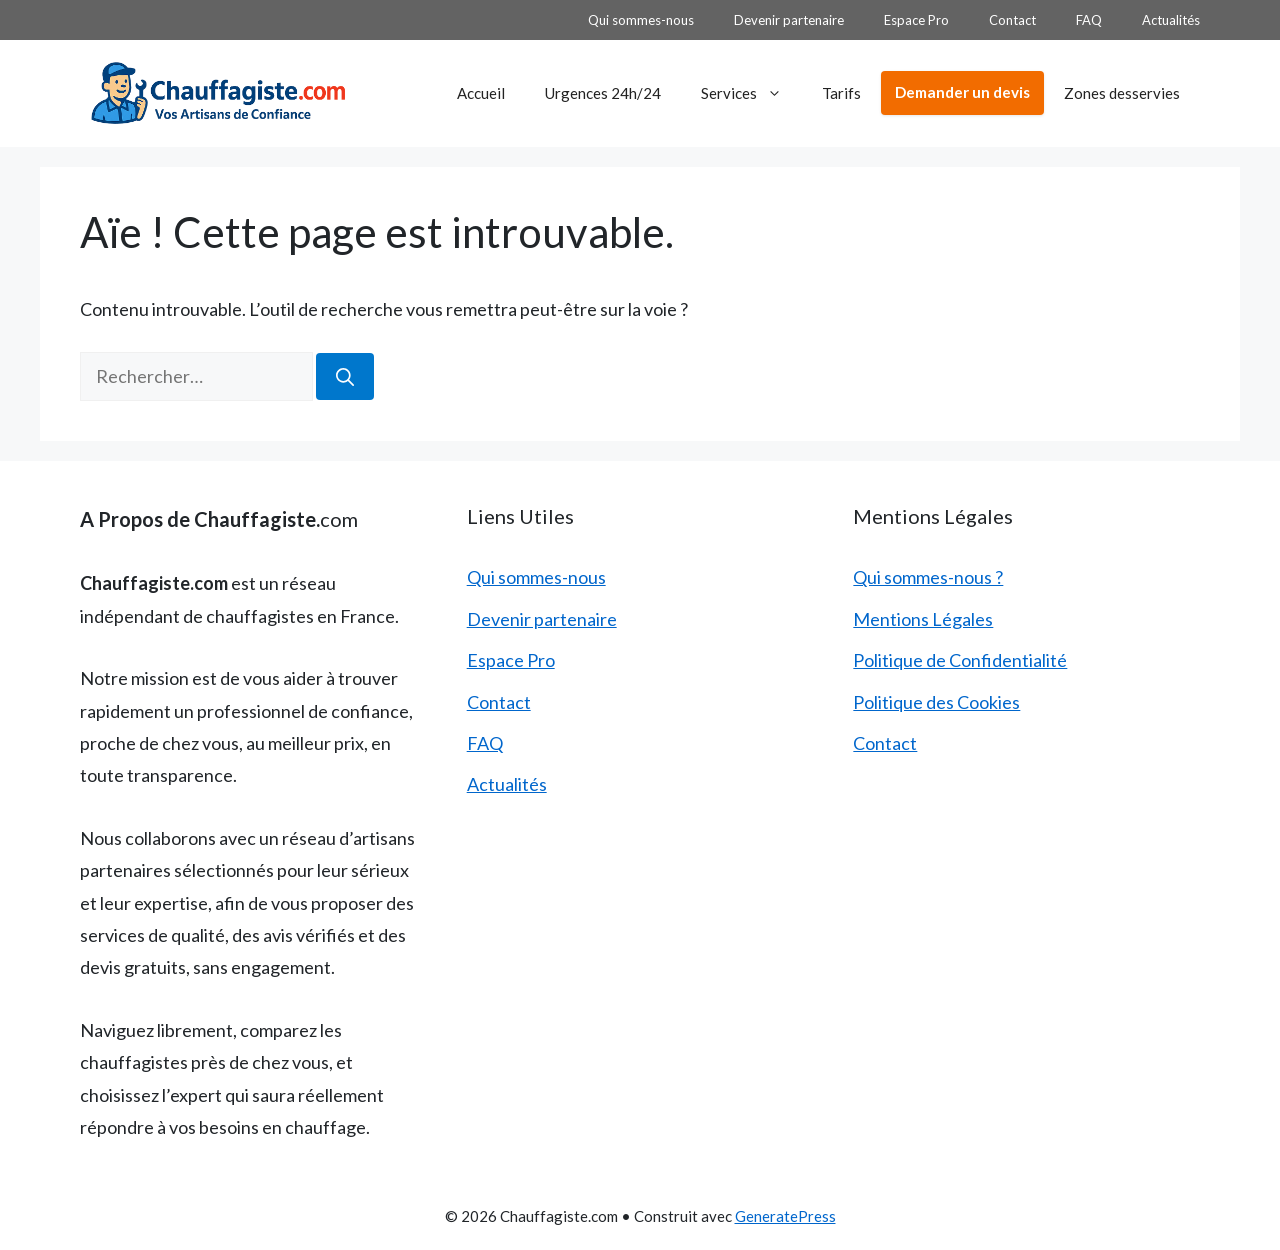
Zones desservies (1122, 93)
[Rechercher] (345, 376)
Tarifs (841, 93)
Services (751, 93)
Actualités (1171, 20)
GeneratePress (785, 1216)
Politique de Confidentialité (960, 660)
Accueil (481, 93)
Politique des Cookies (936, 702)
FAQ (1089, 20)
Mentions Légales (923, 619)
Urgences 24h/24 (603, 93)
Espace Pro (916, 20)
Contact (1012, 20)
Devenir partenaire (789, 20)
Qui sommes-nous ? (928, 577)
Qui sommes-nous (641, 20)
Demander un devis (962, 92)
